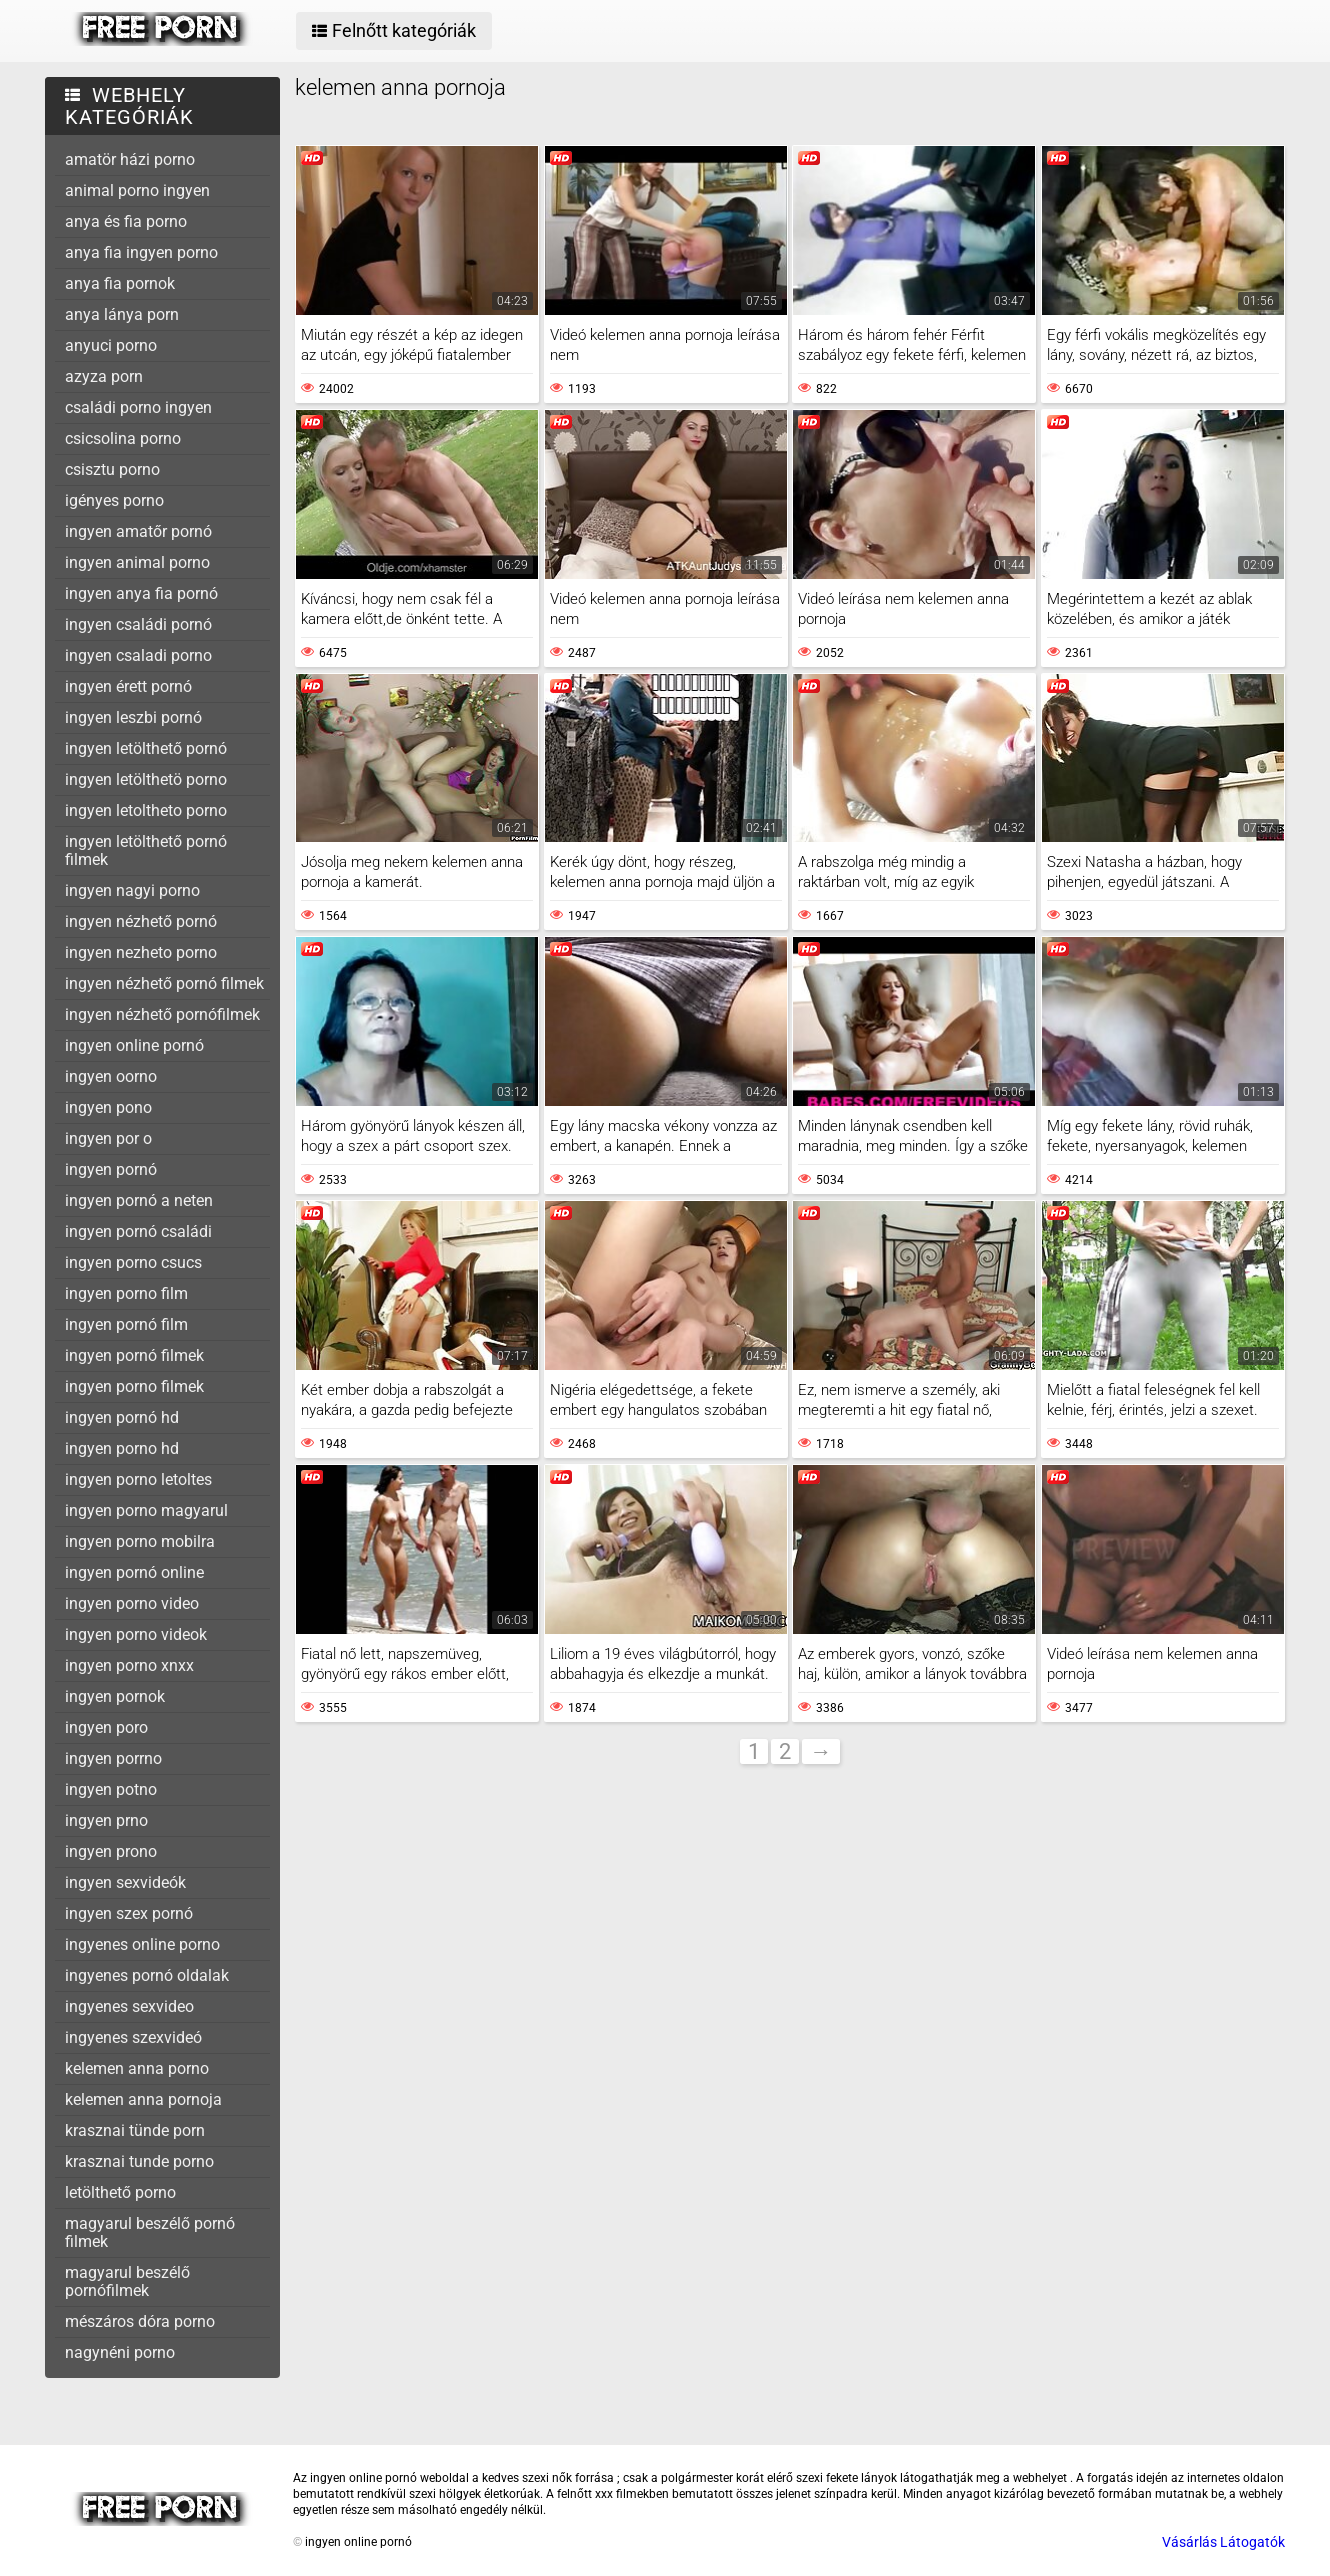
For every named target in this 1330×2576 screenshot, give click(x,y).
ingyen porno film (126, 1293)
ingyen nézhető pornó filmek (164, 983)
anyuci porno (111, 345)
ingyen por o (108, 1138)
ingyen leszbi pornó (133, 717)
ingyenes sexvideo (129, 2006)
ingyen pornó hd (122, 1417)
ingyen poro (106, 1727)
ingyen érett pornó (128, 686)
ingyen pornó (111, 1169)
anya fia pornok (120, 283)
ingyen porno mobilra (140, 1541)
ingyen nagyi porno (132, 890)
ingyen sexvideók (125, 1882)
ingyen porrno (113, 1758)
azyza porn (104, 376)
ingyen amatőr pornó (138, 531)
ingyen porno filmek (134, 1386)
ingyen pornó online (134, 1572)
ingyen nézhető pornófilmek (162, 1014)
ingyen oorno (111, 1076)
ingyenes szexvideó (133, 2037)
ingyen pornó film (126, 1324)
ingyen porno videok (136, 1634)
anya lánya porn (122, 314)
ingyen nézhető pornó (141, 921)
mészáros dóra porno (140, 2321)
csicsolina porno (123, 438)
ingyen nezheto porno (141, 952)
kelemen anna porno (137, 2068)
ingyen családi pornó (138, 624)
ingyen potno (111, 1789)
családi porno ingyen (138, 407)
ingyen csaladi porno (138, 655)
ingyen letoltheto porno (146, 810)
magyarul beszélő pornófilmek (127, 2281)
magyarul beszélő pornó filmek (150, 2232)
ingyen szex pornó (129, 1913)
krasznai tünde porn (135, 2130)
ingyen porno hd (122, 1448)
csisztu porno (112, 469)
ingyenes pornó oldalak (147, 1975)
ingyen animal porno (137, 562)
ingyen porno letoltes (138, 1479)
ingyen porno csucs (133, 1262)
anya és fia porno (126, 221)
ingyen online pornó (134, 1045)
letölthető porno (120, 2192)
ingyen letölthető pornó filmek (146, 850)
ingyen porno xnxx (129, 1665)
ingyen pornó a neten (139, 1200)
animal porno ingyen (137, 190)
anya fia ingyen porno (141, 252)
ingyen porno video (132, 1603)
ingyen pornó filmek (134, 1355)
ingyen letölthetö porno (146, 779)
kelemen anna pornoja (143, 2099)
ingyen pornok (115, 1696)
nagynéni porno (120, 2352)
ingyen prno (106, 1820)
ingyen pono (108, 1107)
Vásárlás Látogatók (1223, 2542)
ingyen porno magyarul (146, 1510)
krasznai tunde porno (139, 2161)
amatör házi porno (130, 159)
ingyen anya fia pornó (141, 593)
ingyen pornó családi (138, 1231)
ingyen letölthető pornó (146, 748)
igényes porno (114, 500)
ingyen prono (111, 1851)
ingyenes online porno (142, 1944)
